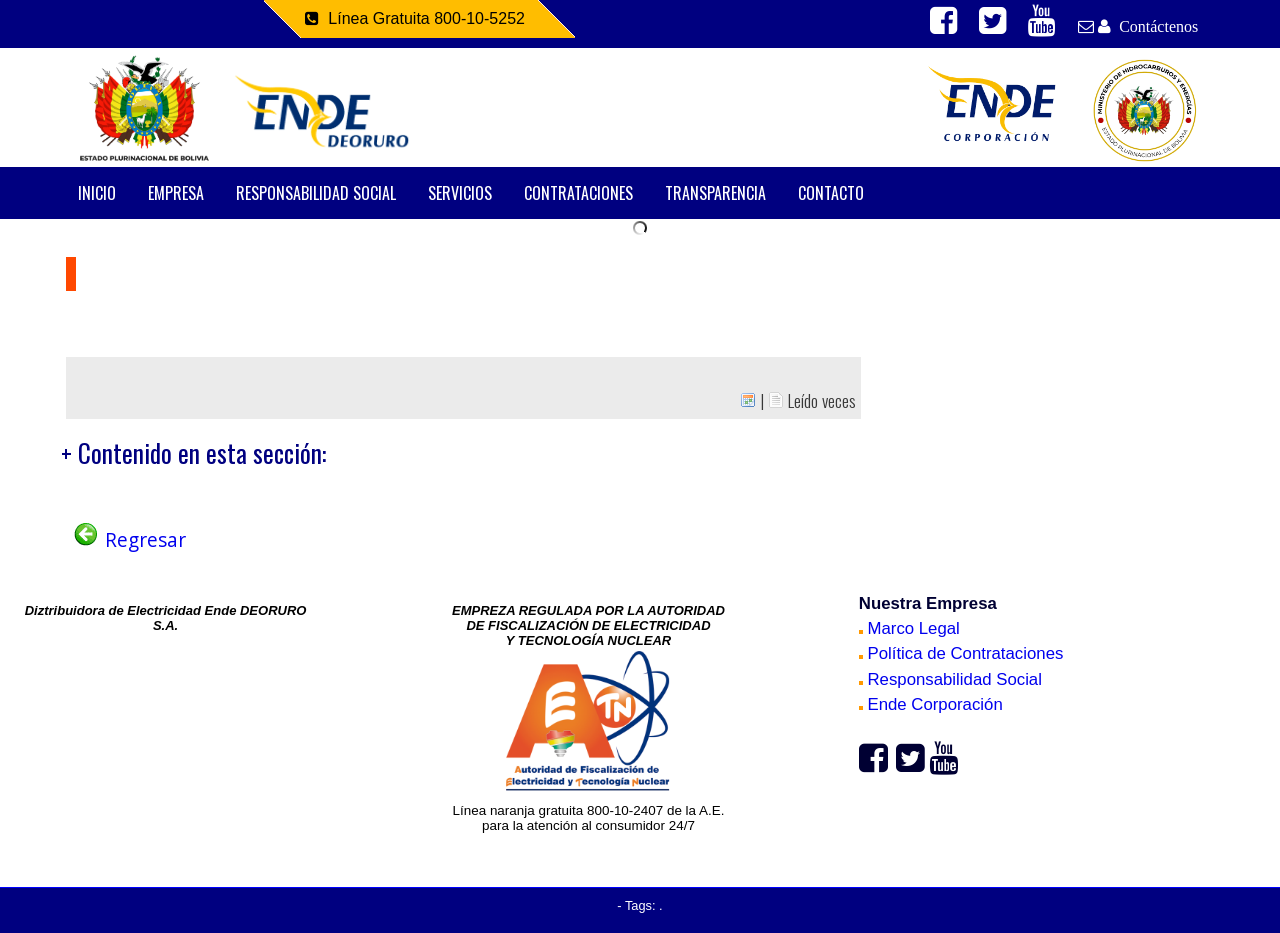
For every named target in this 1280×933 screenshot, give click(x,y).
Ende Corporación (931, 704)
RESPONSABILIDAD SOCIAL (316, 193)
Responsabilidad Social (950, 679)
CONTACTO (831, 193)
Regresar (128, 539)
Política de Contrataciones (961, 653)
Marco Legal (909, 628)
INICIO (97, 193)
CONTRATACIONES (578, 193)
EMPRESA (176, 193)
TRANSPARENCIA (715, 193)
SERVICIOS (460, 193)
